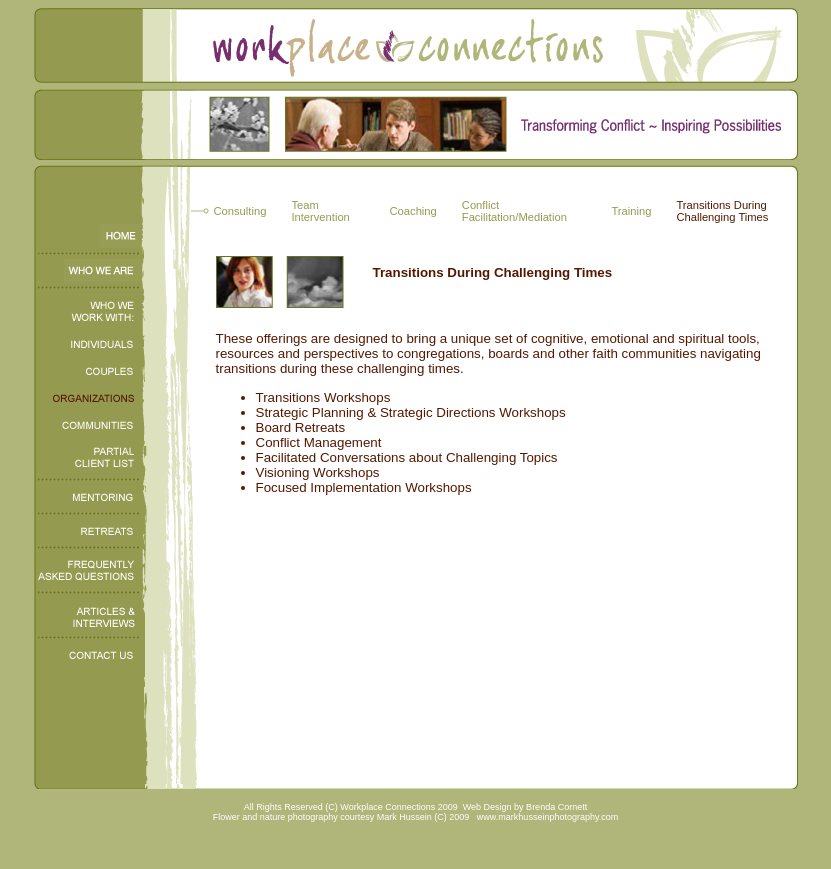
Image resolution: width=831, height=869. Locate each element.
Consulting (240, 211)
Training (631, 211)
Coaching (413, 211)
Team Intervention (320, 211)
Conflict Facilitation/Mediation (514, 211)
